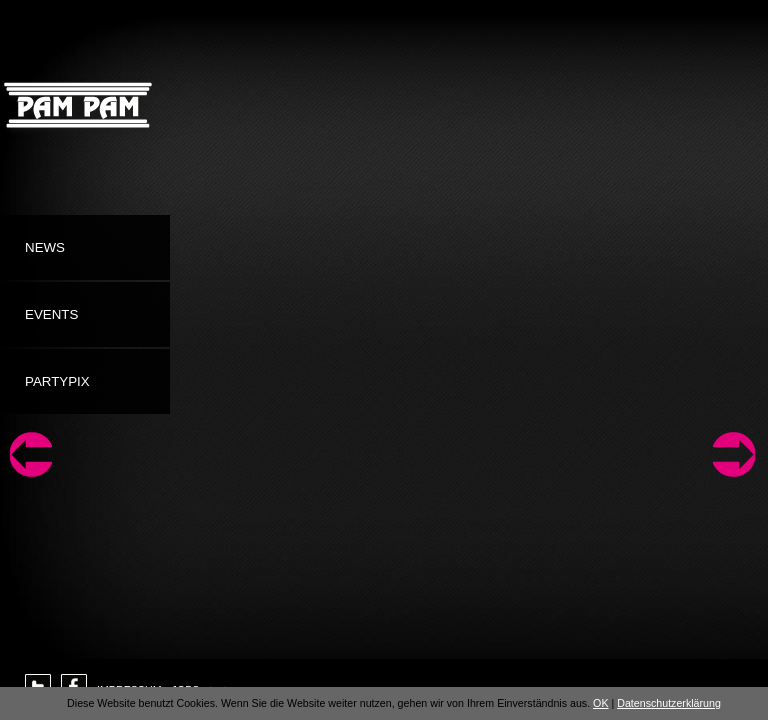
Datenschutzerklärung (669, 703)
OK (600, 703)
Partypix (57, 381)
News (45, 247)
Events (51, 314)
